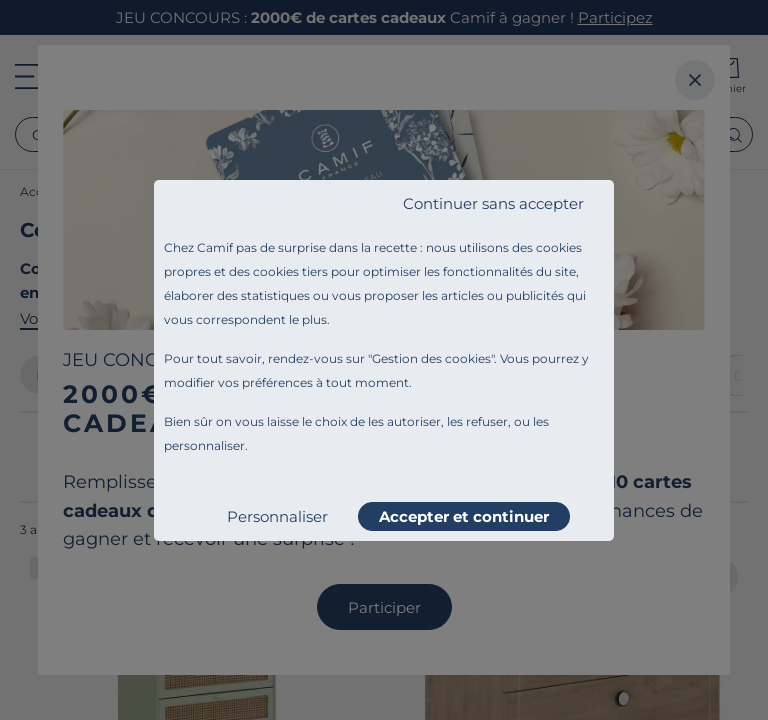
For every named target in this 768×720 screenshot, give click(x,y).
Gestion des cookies (431, 358)
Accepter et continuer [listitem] (464, 516)
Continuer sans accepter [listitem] (493, 203)
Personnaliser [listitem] (277, 516)
